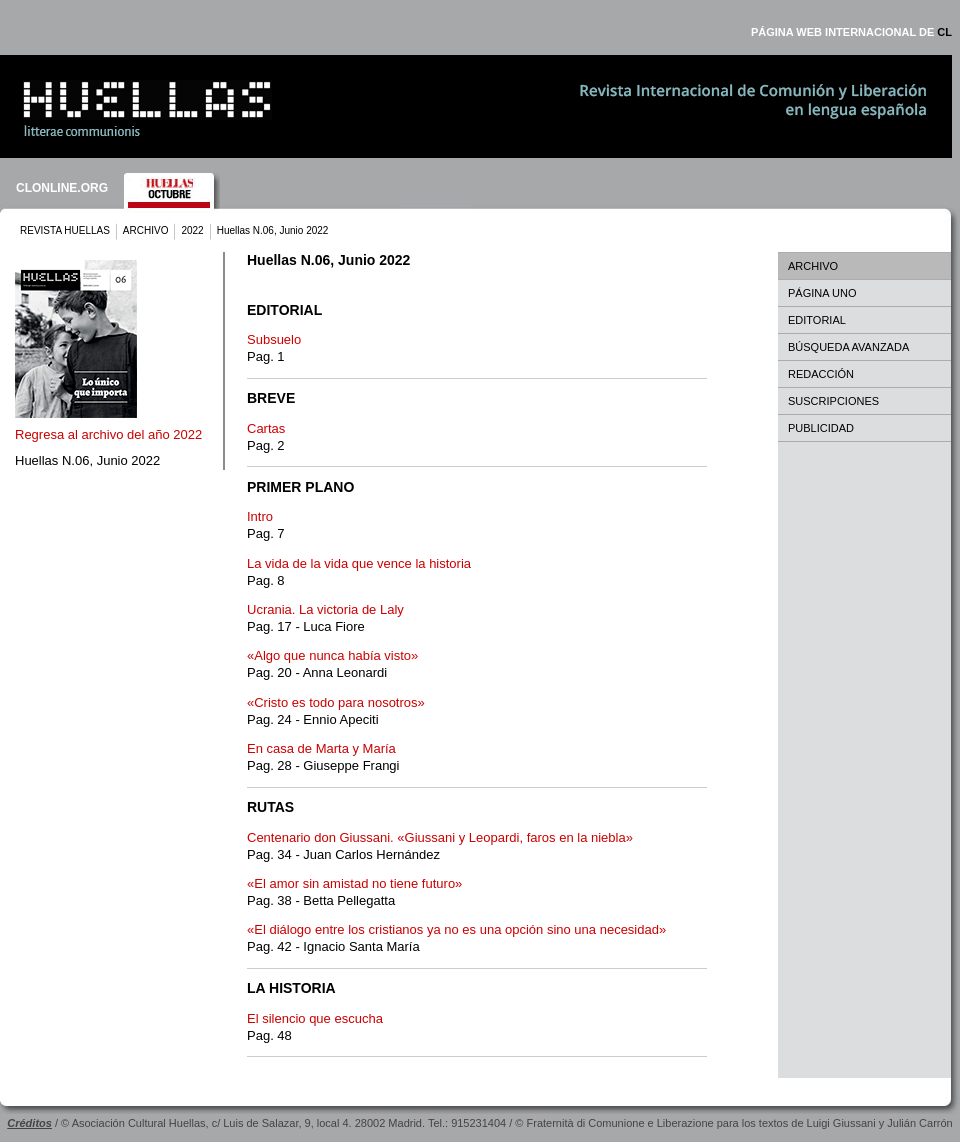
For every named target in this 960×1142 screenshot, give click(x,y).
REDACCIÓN (821, 374)
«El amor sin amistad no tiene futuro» (354, 883)
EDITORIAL (817, 320)
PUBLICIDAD (821, 428)
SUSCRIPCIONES (833, 401)
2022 (192, 230)
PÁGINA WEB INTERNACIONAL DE (851, 32)
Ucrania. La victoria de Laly (325, 609)
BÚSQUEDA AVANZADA (848, 347)
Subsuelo (274, 339)
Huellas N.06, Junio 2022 (87, 460)
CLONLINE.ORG (62, 188)
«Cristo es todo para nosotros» (336, 702)
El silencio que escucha (315, 1018)
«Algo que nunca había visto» (332, 655)
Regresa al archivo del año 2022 (108, 434)
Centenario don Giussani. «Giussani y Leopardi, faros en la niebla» (440, 837)
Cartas (266, 428)
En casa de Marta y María (321, 748)
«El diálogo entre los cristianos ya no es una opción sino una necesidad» (456, 929)
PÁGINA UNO (822, 293)
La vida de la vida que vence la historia (359, 563)
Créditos (29, 1123)
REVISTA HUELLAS (65, 230)
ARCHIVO (146, 230)
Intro (260, 516)
